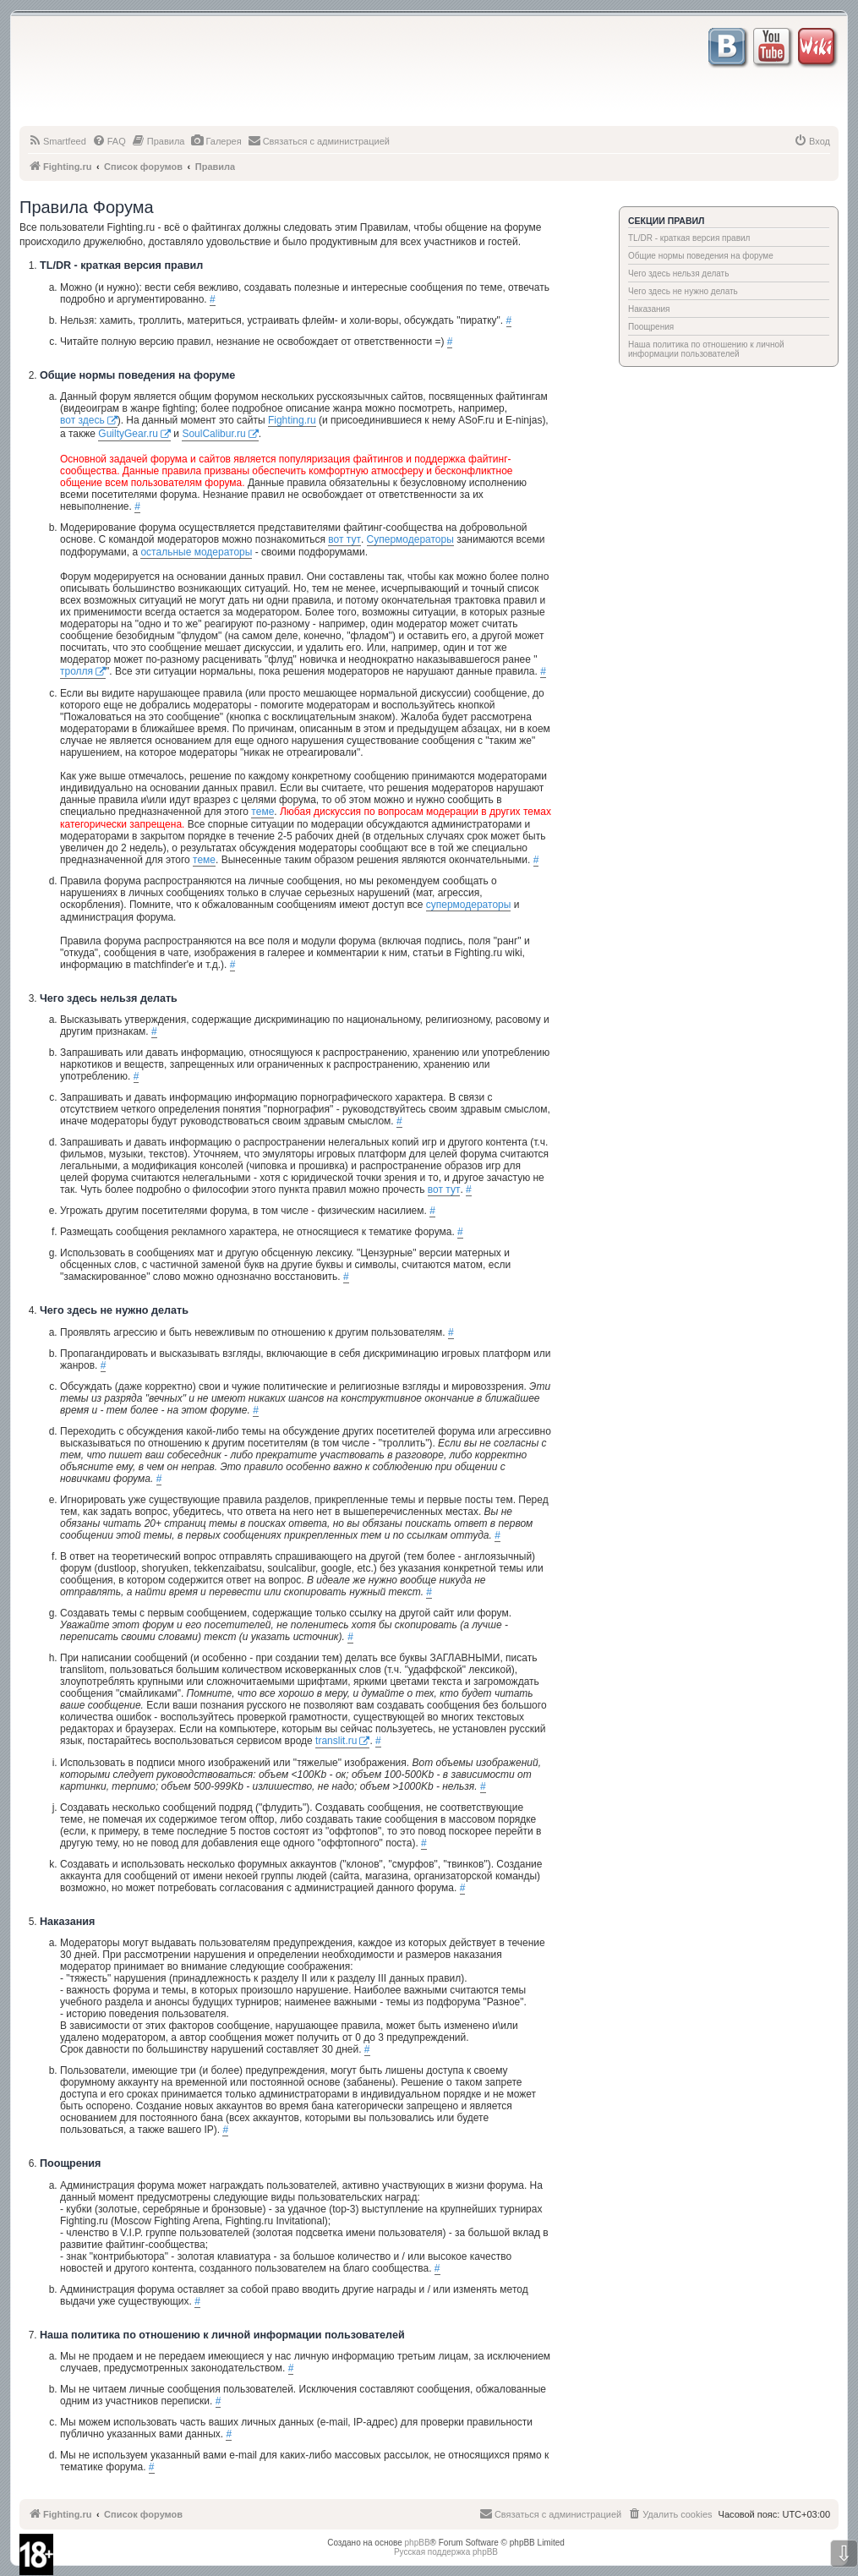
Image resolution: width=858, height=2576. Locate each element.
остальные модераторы (196, 552)
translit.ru (336, 1741)
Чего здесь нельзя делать (678, 273)
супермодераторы (468, 905)
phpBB (417, 2542)
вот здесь (82, 420)
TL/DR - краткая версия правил (689, 238)
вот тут (344, 539)
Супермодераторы (410, 539)
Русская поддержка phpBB (446, 2552)
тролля (76, 671)
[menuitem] (57, 141)
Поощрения (651, 326)
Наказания (649, 309)
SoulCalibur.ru (213, 434)
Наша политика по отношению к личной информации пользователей (706, 349)
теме (262, 812)
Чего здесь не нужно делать (683, 291)
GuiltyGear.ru (128, 434)
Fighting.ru (292, 420)
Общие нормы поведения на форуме (700, 255)
